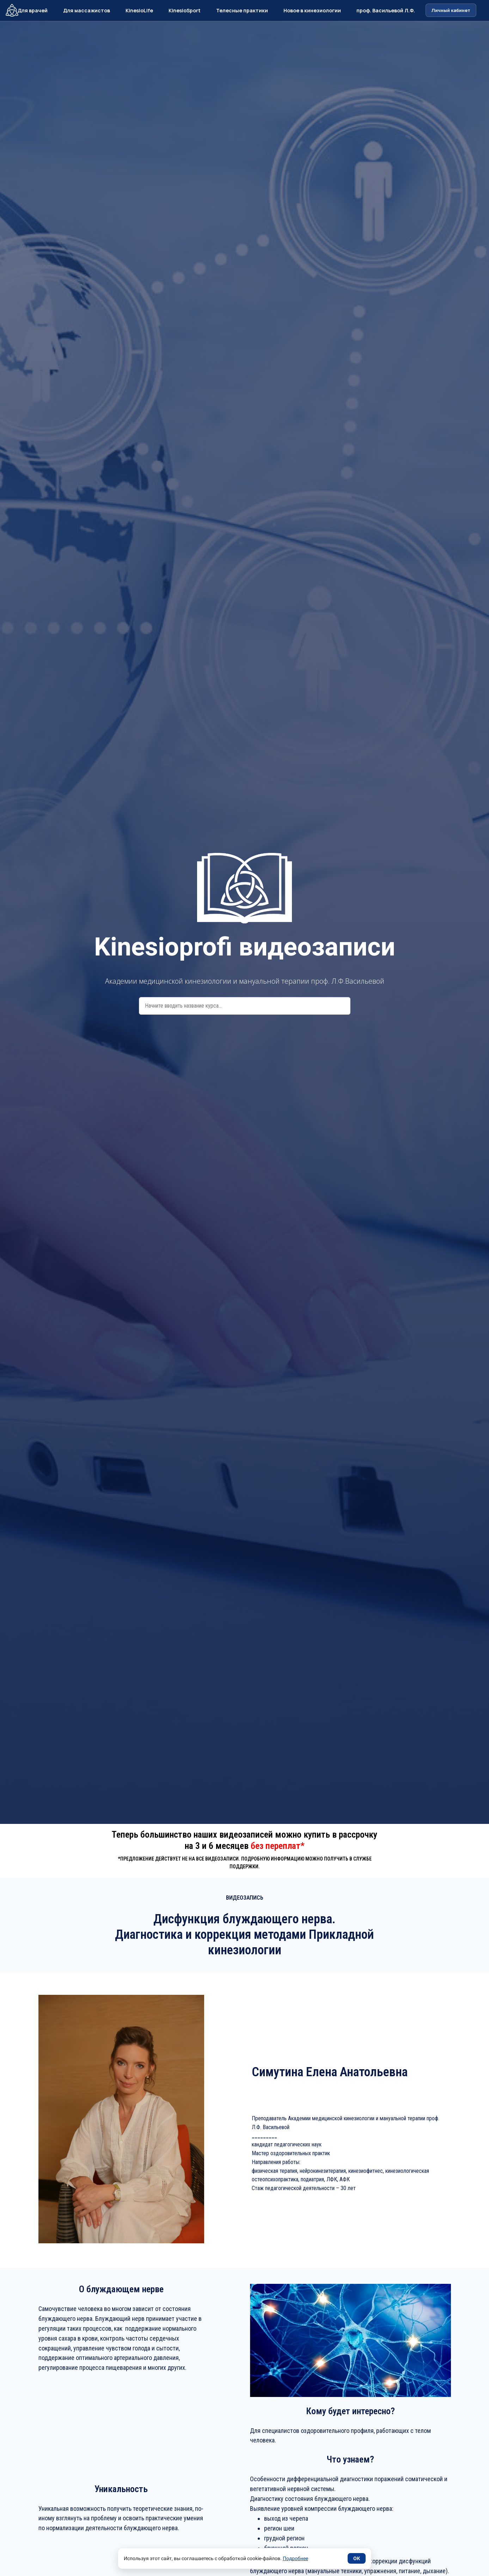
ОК (356, 2558)
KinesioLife (139, 10)
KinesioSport (185, 10)
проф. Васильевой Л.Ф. (385, 10)
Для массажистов (86, 10)
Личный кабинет (451, 10)
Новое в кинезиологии (312, 10)
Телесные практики (242, 10)
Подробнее (295, 2558)
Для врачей (33, 10)
